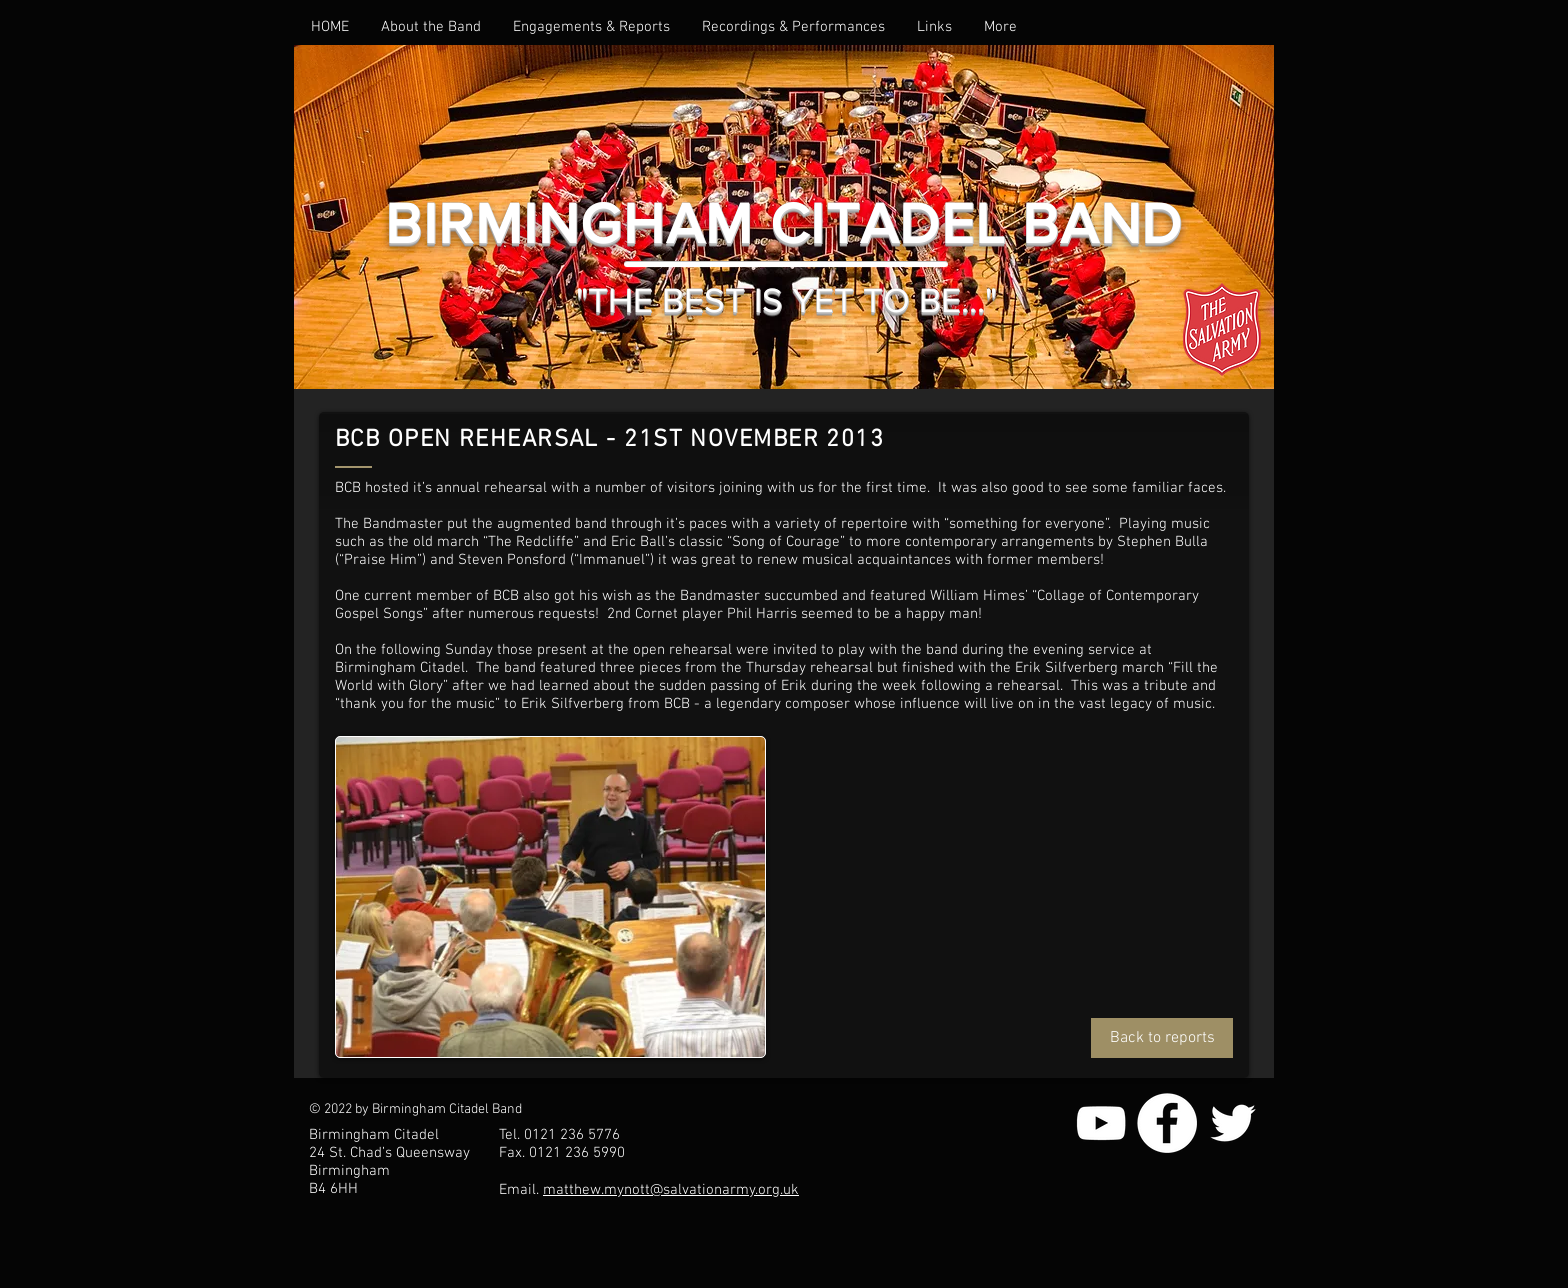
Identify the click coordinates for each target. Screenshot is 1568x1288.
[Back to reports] (1162, 1038)
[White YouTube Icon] (1101, 1123)
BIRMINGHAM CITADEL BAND (784, 223)
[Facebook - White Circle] (1167, 1123)
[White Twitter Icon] (1233, 1123)
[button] (431, 27)
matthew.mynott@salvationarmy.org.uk (671, 1190)
